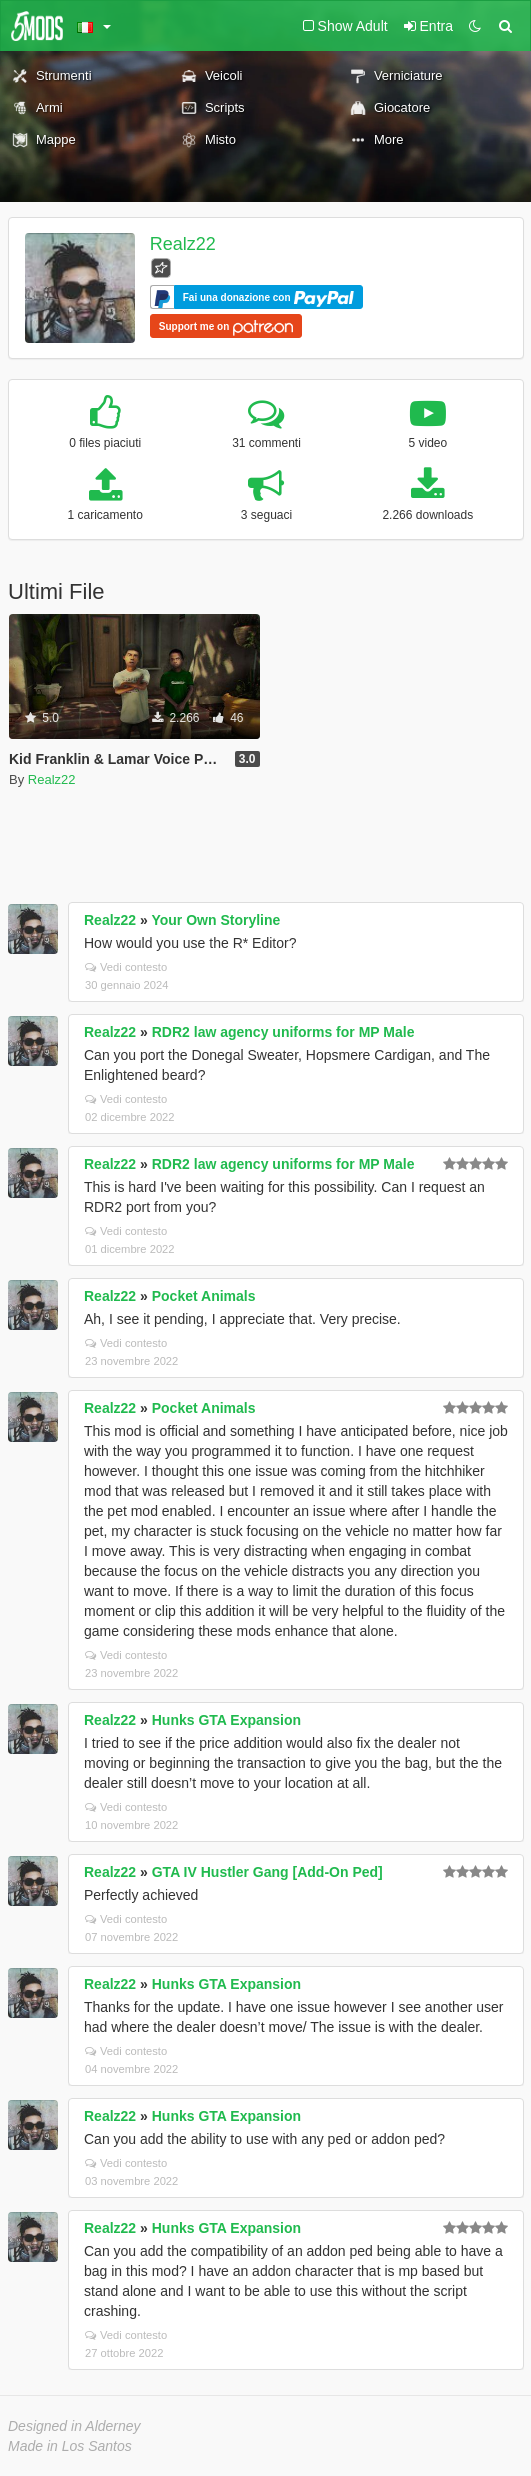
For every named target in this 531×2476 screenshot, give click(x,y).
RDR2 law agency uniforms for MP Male (283, 1032)
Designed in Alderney (74, 2426)
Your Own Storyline (215, 920)
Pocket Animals (204, 1296)
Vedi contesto (126, 967)
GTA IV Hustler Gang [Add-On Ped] (267, 1872)
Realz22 (183, 244)
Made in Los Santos (70, 2446)
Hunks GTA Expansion (226, 1720)
